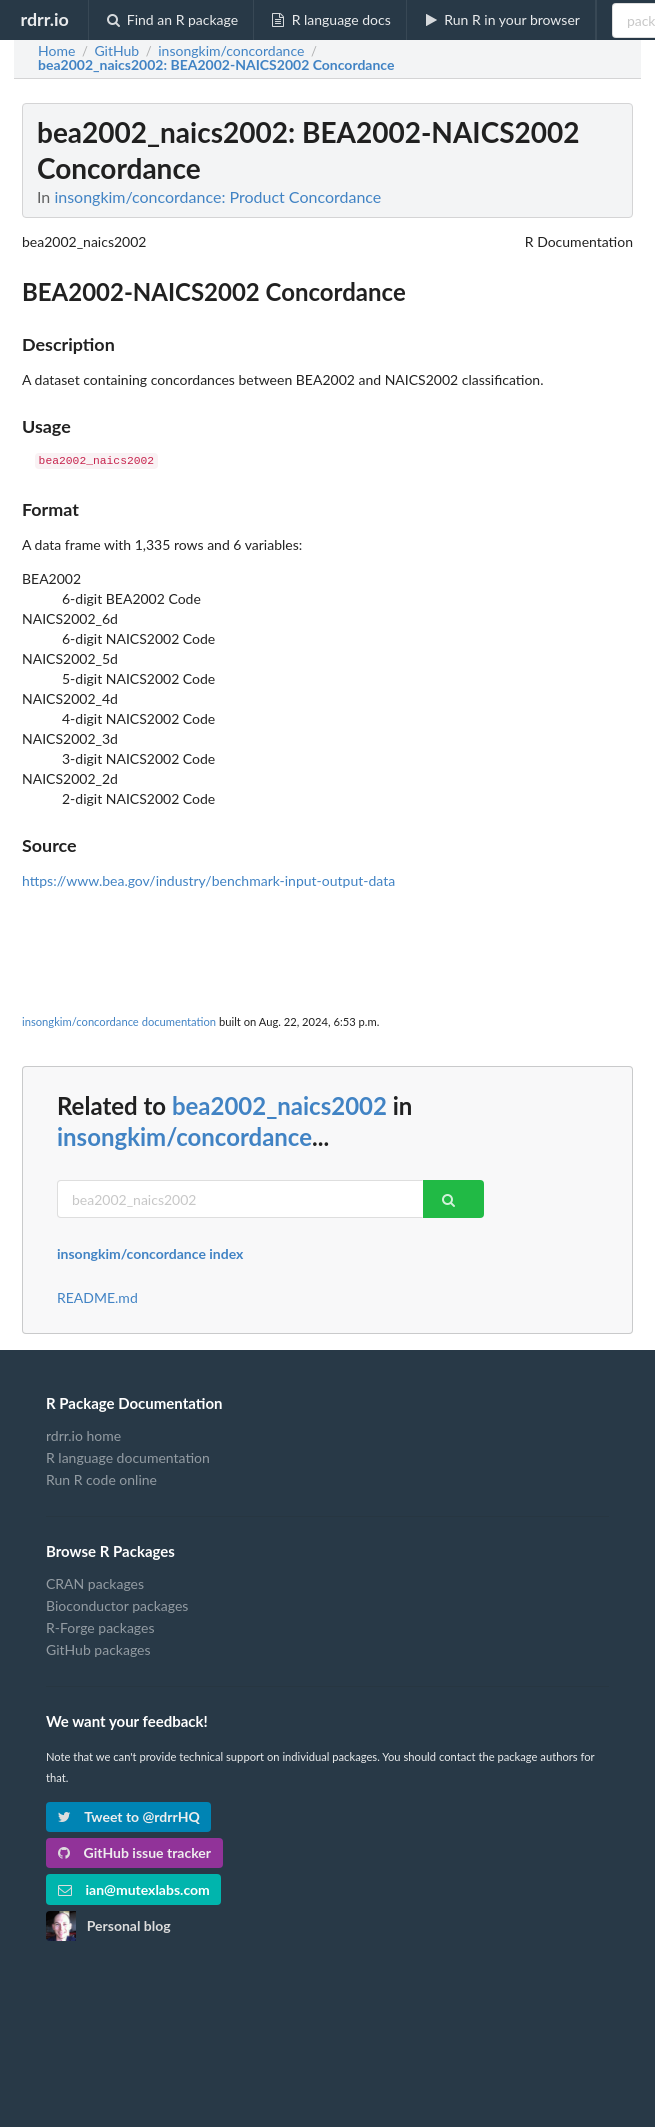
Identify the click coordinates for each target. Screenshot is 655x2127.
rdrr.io (44, 19)
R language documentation (128, 1457)
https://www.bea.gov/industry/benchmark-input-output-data (208, 880)
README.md (97, 1298)
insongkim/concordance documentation (119, 1021)
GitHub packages (98, 1649)
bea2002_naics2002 (279, 1105)
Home (56, 51)
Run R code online (101, 1479)
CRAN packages (95, 1584)
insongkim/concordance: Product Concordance (217, 196)
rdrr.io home (83, 1436)
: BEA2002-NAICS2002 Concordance (216, 65)
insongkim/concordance (184, 1136)
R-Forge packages (100, 1627)
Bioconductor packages (117, 1605)
